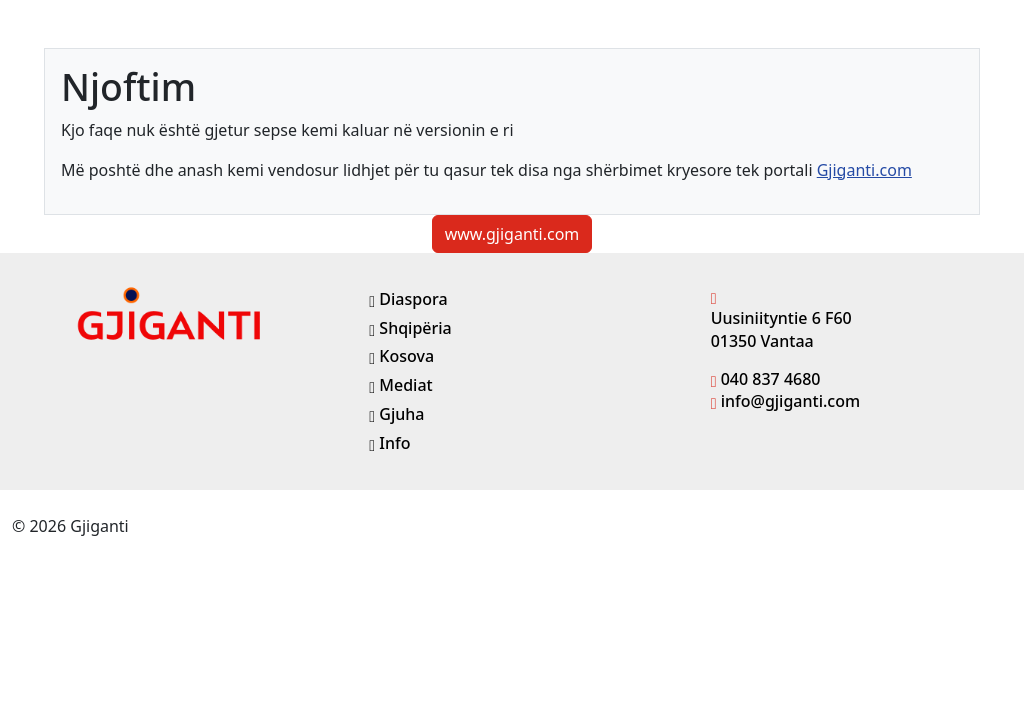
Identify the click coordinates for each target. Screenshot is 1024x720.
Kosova (401, 356)
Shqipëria (410, 328)
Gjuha (396, 414)
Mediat (400, 385)
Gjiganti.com (864, 170)
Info (389, 443)
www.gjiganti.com (512, 234)
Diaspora (408, 299)
